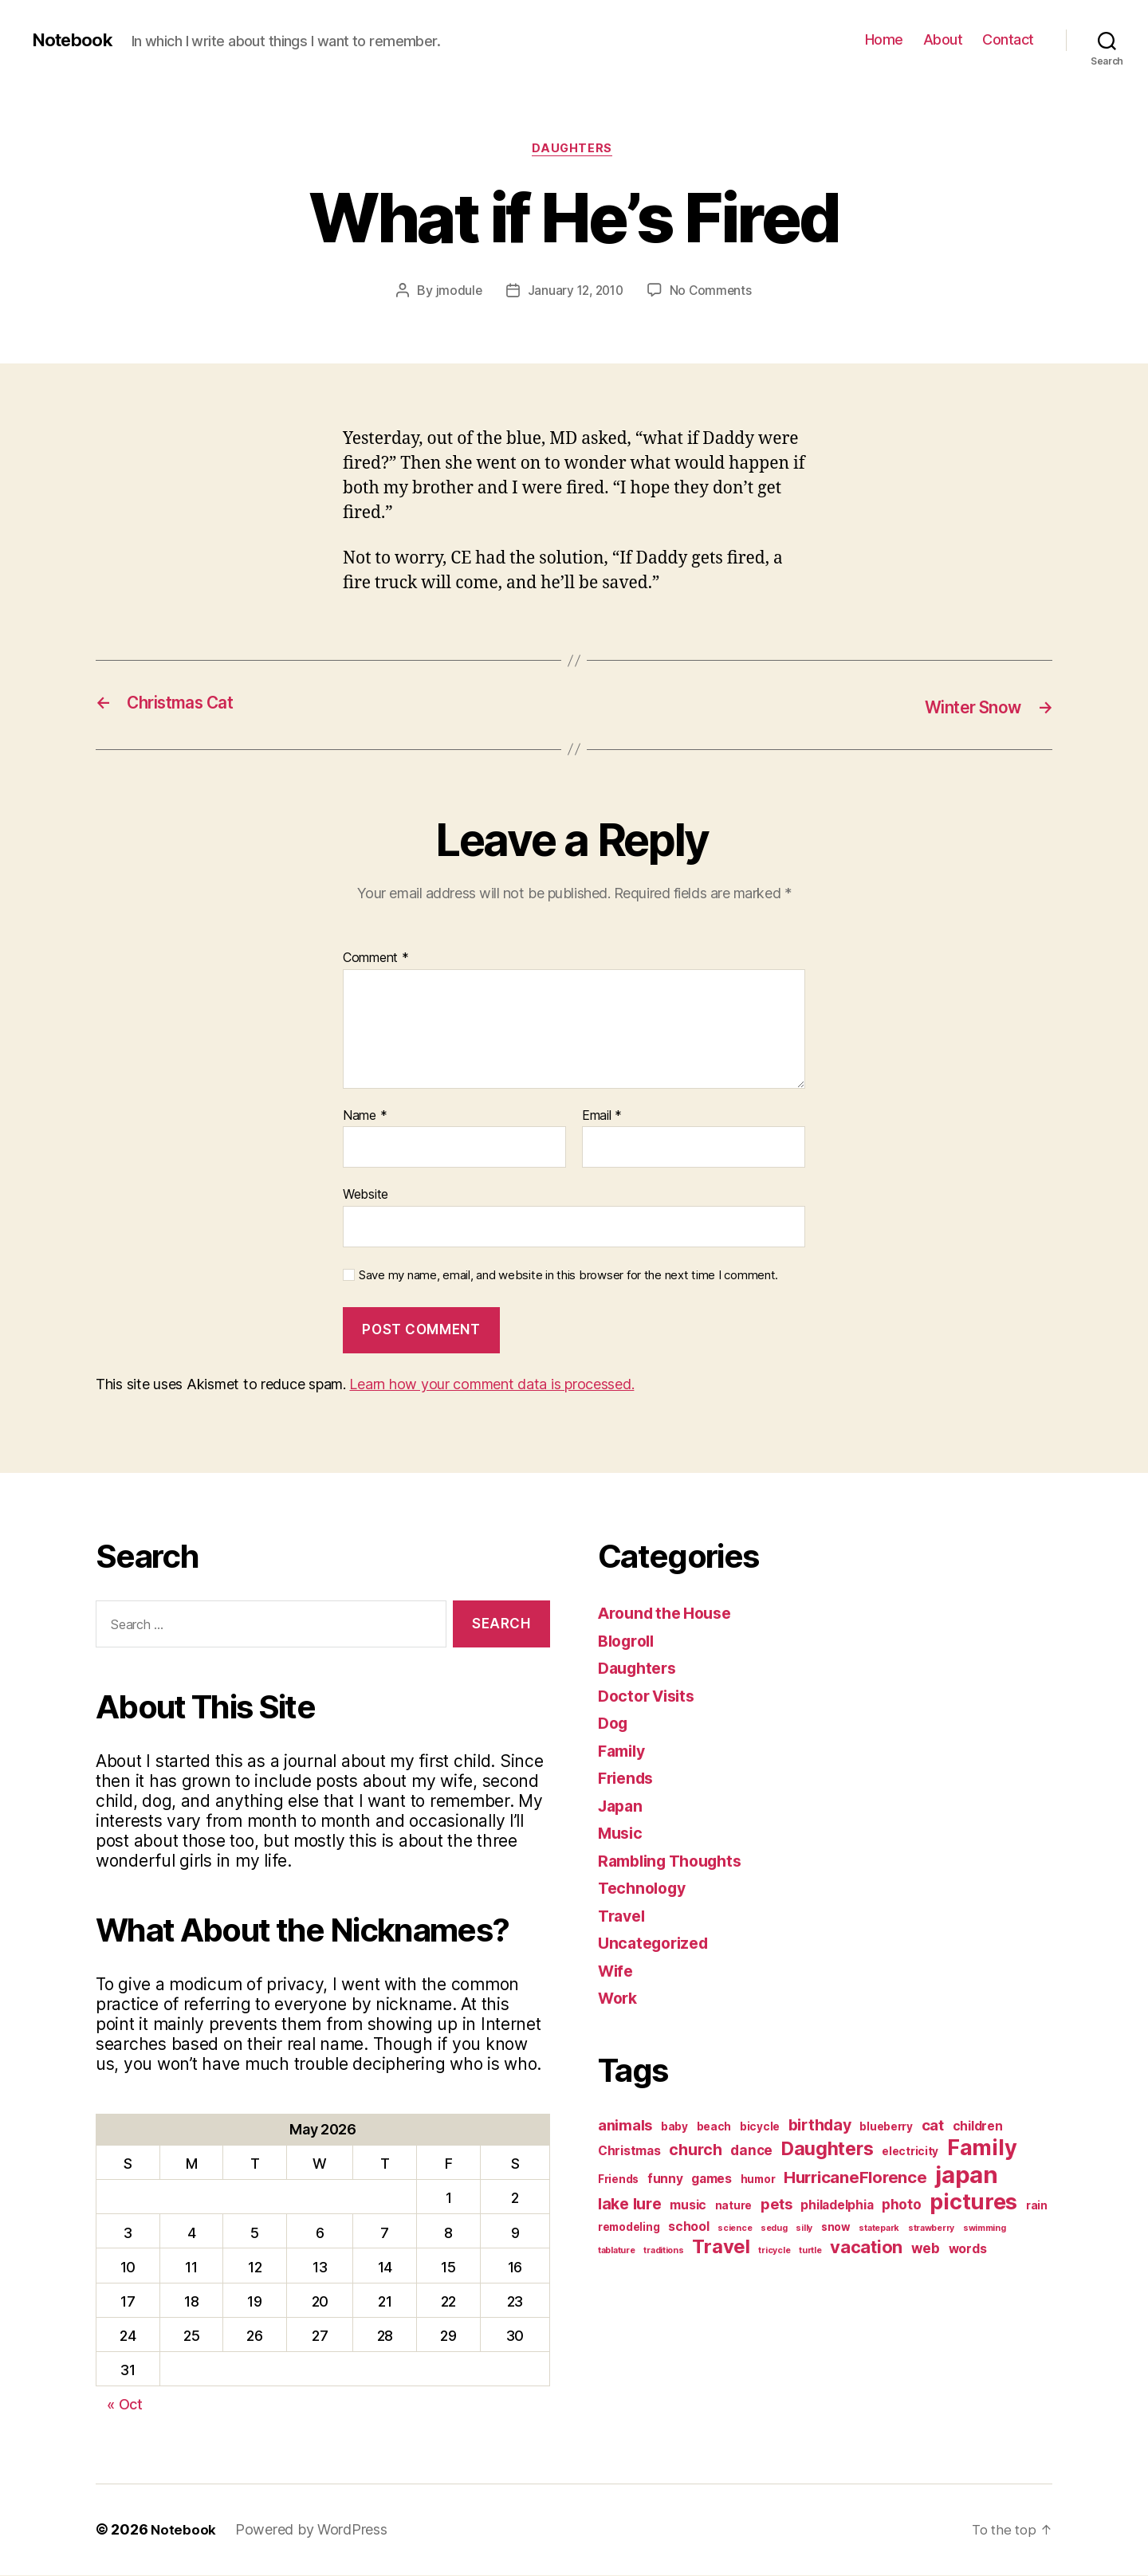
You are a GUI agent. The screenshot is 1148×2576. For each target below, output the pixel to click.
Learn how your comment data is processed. (491, 1385)
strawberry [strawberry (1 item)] (931, 2230)
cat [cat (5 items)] (933, 2126)
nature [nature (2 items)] (733, 2207)
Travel (623, 1917)
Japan (622, 1807)
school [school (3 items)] (688, 2228)
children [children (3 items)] (978, 2127)
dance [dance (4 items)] (751, 2151)
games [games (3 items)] (711, 2180)
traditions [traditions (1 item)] (663, 2252)
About (943, 39)
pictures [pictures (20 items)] (973, 2203)
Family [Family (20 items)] (981, 2149)
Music (622, 1834)
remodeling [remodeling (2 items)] (628, 2228)
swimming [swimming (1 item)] (984, 2230)
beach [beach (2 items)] (714, 2128)
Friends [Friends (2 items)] (618, 2180)
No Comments (713, 292)
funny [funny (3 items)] (665, 2180)
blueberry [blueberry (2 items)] (886, 2128)
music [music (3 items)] (688, 2206)
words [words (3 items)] (968, 2250)
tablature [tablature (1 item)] (616, 2252)
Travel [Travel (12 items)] (720, 2248)
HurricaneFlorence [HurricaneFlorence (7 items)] (855, 2179)
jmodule (455, 292)
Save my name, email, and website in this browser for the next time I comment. (568, 1277)
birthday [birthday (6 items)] (819, 2126)
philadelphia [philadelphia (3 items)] (836, 2206)
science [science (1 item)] (735, 2230)
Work (619, 1999)
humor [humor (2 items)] (758, 2180)
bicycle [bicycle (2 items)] (760, 2128)
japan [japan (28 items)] (966, 2176)
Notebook (76, 39)
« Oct (125, 2405)
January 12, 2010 (575, 292)
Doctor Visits (650, 1697)
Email (602, 1117)
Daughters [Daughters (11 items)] (827, 2150)
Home (884, 39)
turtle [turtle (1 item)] (810, 2252)
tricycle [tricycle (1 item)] (774, 2252)
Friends (628, 1779)
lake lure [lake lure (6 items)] (630, 2205)
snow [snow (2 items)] (836, 2228)
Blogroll (629, 1642)
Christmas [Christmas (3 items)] (629, 2152)
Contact (1008, 39)
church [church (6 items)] (695, 2151)
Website (365, 1196)
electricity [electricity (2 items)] (910, 2152)
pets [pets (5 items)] (776, 2205)
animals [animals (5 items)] (625, 2126)
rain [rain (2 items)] (1037, 2207)
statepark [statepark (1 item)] (879, 2230)
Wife (617, 1972)
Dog (614, 1724)
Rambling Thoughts (676, 1862)
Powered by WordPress (312, 2531)
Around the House (670, 1614)
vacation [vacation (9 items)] (866, 2248)
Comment (376, 959)
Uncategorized (657, 1944)
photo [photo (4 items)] (902, 2205)
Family (624, 1752)
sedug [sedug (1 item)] (774, 2230)
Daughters (574, 150)
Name (365, 1117)
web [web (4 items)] (925, 2249)
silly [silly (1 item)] (804, 2230)
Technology (645, 1889)
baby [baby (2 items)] (674, 2128)
